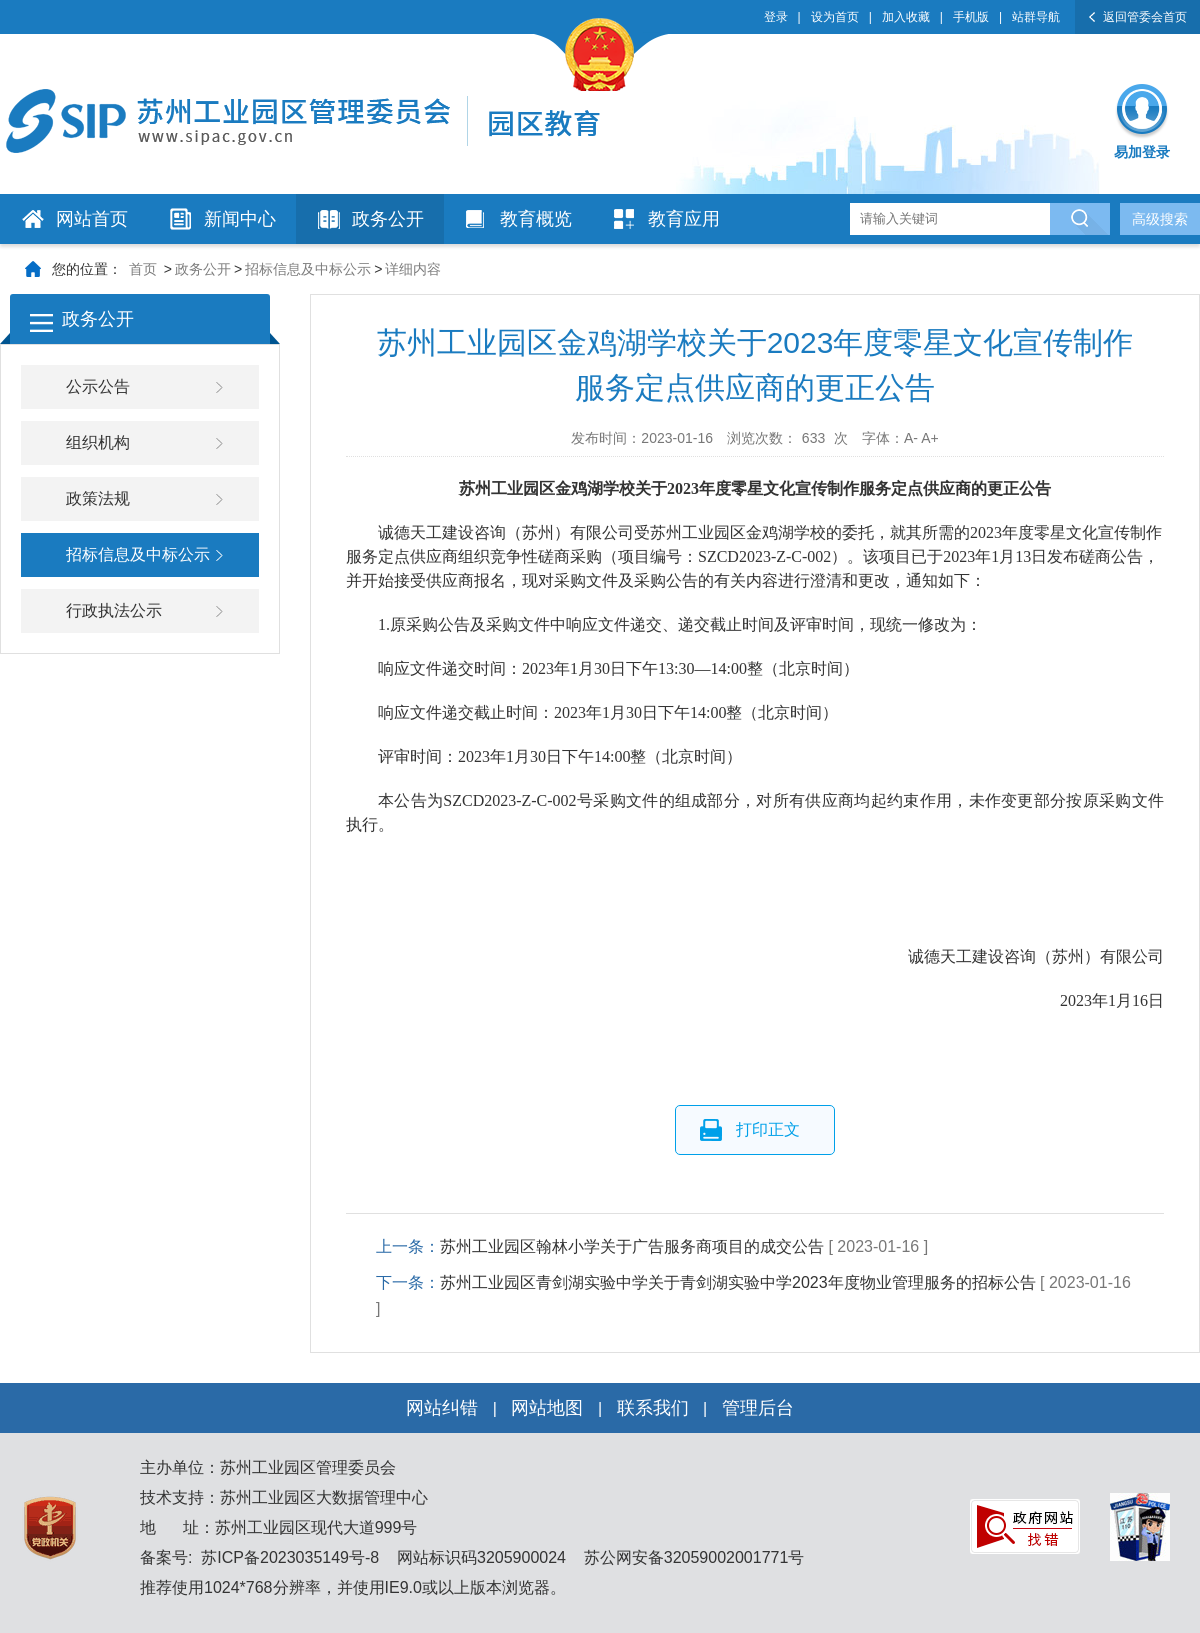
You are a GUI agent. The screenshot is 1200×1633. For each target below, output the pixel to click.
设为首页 (835, 17)
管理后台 (758, 1408)
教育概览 (536, 219)
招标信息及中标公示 (308, 269)
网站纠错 (442, 1408)
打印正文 (768, 1129)
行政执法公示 (114, 610)
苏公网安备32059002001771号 (691, 1557)
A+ (930, 438)
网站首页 (92, 219)
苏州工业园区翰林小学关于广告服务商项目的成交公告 (632, 1246)
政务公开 (388, 219)
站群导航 (1036, 17)
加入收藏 (906, 17)
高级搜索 (1160, 219)
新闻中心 (240, 219)
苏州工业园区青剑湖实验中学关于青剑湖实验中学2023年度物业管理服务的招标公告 (738, 1282)
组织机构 (98, 442)
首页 (143, 269)
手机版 (971, 17)
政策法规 (98, 498)
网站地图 (547, 1408)
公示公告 (98, 386)
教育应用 (684, 219)
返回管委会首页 (1145, 17)
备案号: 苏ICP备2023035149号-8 (259, 1557)
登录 (776, 17)
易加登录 (1142, 152)
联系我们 (653, 1408)
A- (911, 438)
